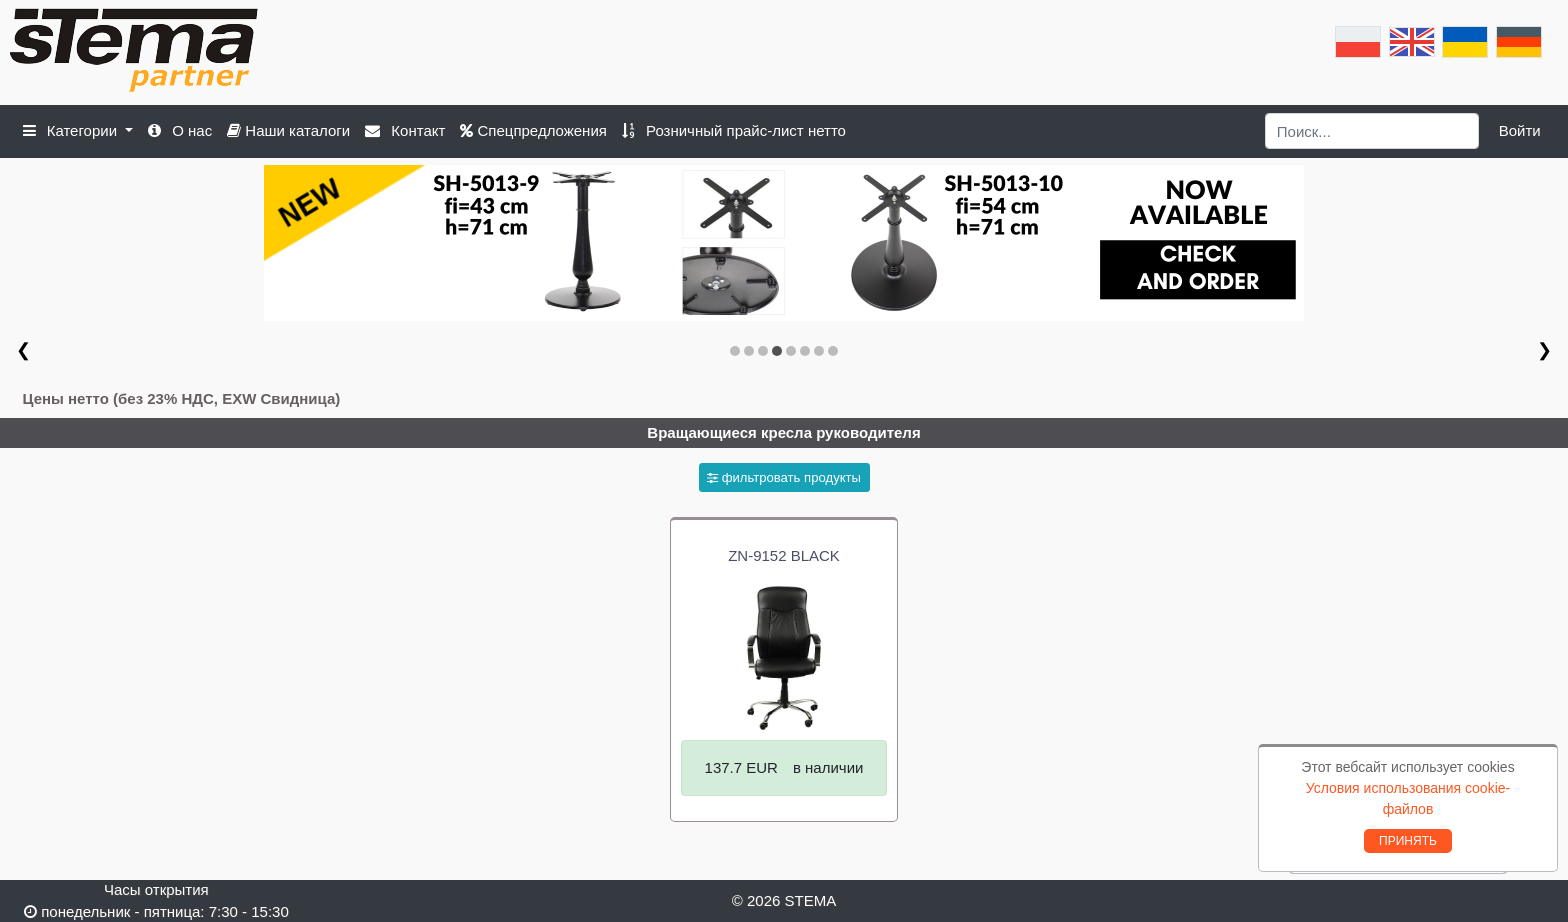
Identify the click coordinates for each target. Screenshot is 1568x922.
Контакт (405, 130)
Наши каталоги (288, 130)
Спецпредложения (533, 130)
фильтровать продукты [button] (784, 477)
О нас (180, 130)
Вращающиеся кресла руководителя (783, 432)
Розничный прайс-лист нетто (734, 130)
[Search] (1372, 131)
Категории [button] (72, 130)
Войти (1520, 130)
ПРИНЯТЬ (1408, 841)
